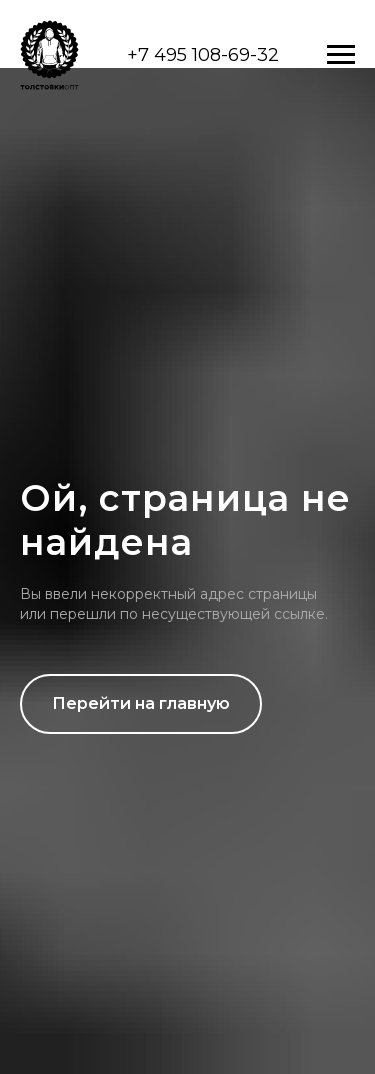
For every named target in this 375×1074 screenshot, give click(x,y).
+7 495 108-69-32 (203, 55)
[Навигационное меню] (341, 55)
